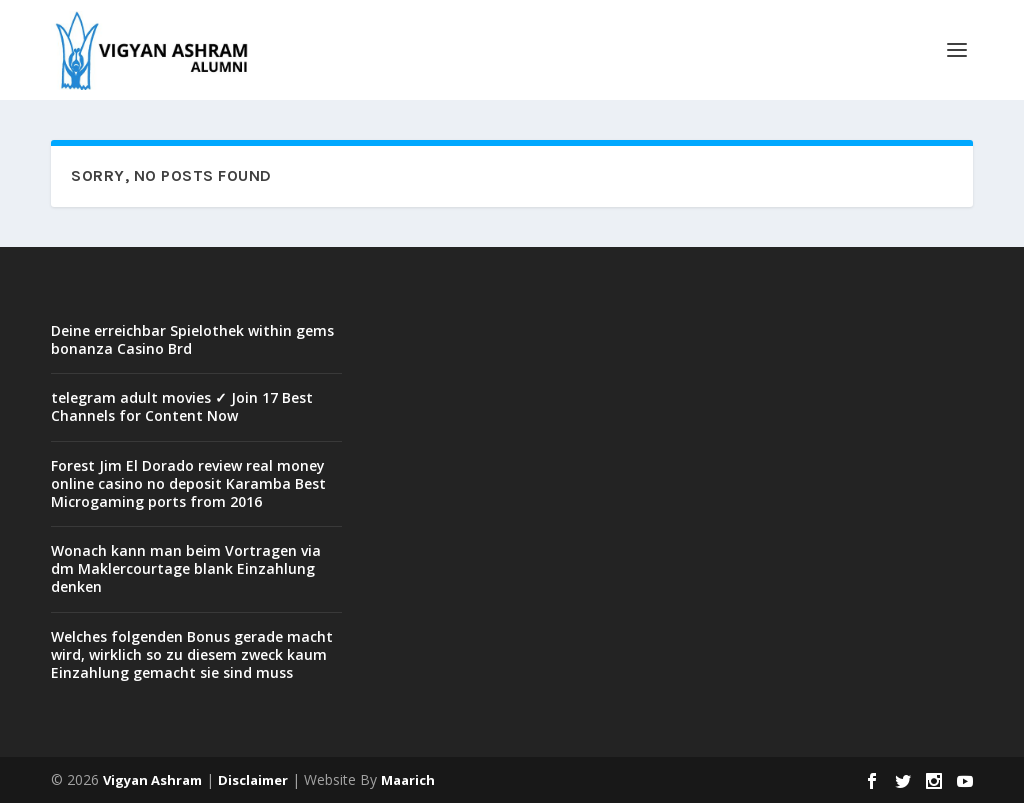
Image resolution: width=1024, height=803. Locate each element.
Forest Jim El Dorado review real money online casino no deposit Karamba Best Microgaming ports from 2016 (188, 483)
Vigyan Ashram (152, 780)
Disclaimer (253, 780)
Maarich (408, 780)
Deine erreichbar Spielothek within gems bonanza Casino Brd (192, 339)
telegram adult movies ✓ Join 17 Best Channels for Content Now (182, 406)
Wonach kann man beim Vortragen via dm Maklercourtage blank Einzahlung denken (186, 568)
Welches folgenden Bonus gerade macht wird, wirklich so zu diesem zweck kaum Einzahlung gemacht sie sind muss (192, 654)
